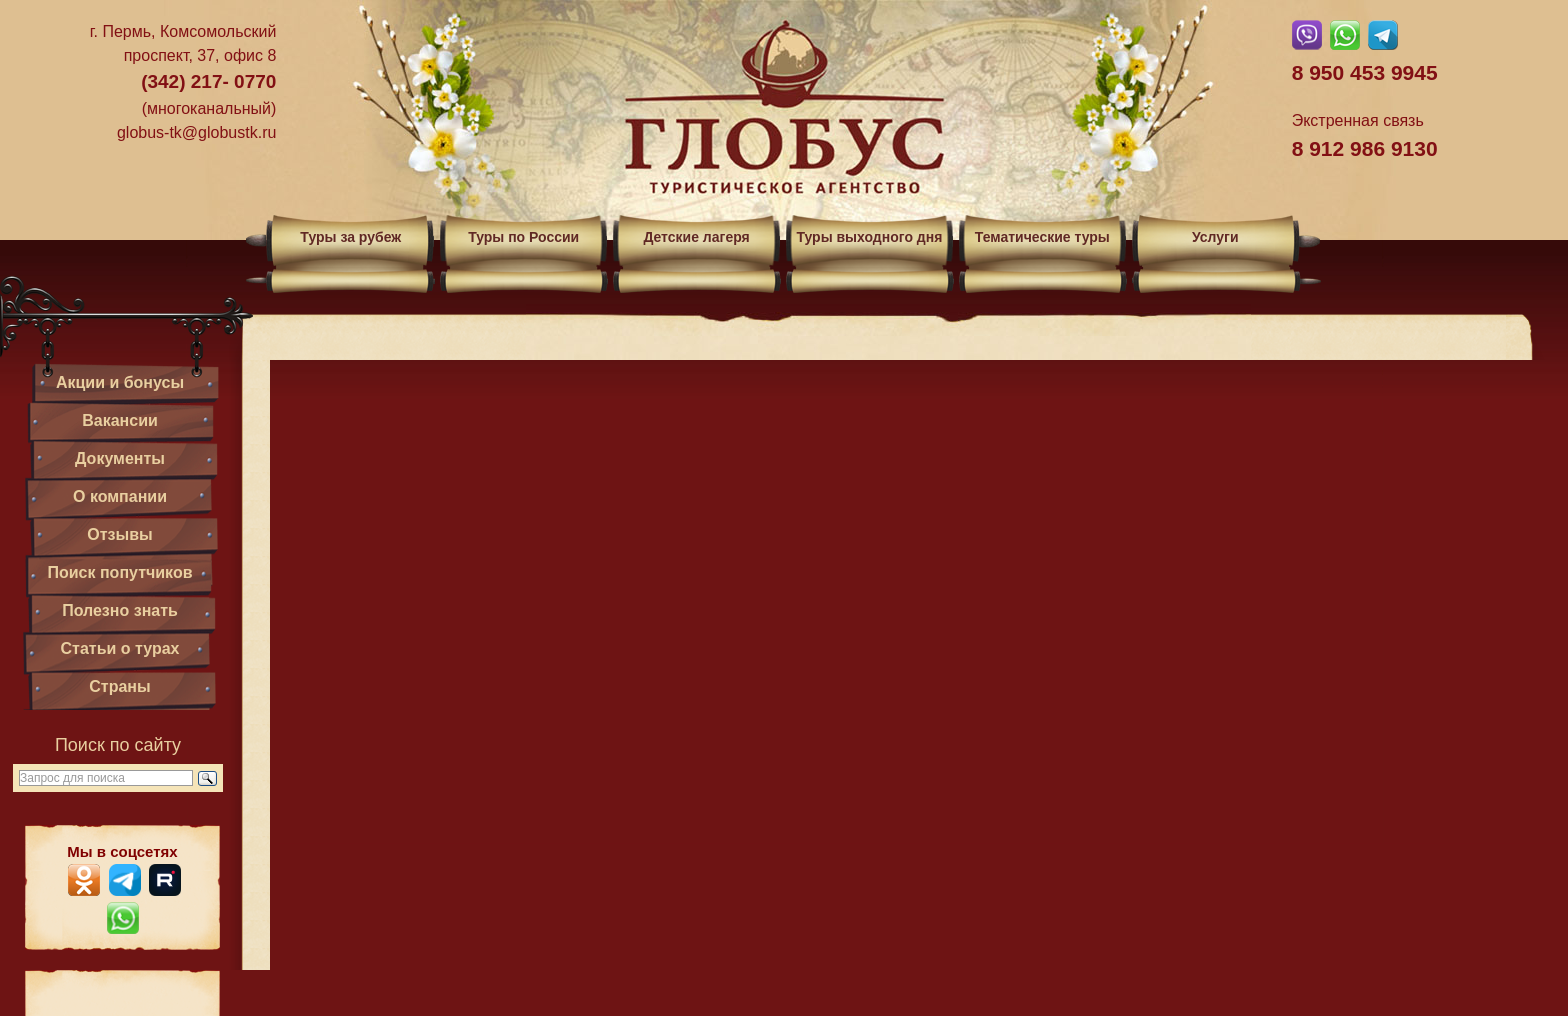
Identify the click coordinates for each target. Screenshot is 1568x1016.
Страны (119, 686)
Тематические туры (1042, 237)
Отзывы (119, 534)
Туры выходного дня (869, 237)
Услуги (1215, 237)
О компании (120, 496)
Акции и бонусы (120, 382)
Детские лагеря (696, 237)
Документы (120, 458)
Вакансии (120, 420)
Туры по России (523, 237)
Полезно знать (120, 610)
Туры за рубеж (350, 237)
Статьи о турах (120, 648)
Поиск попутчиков (119, 572)
